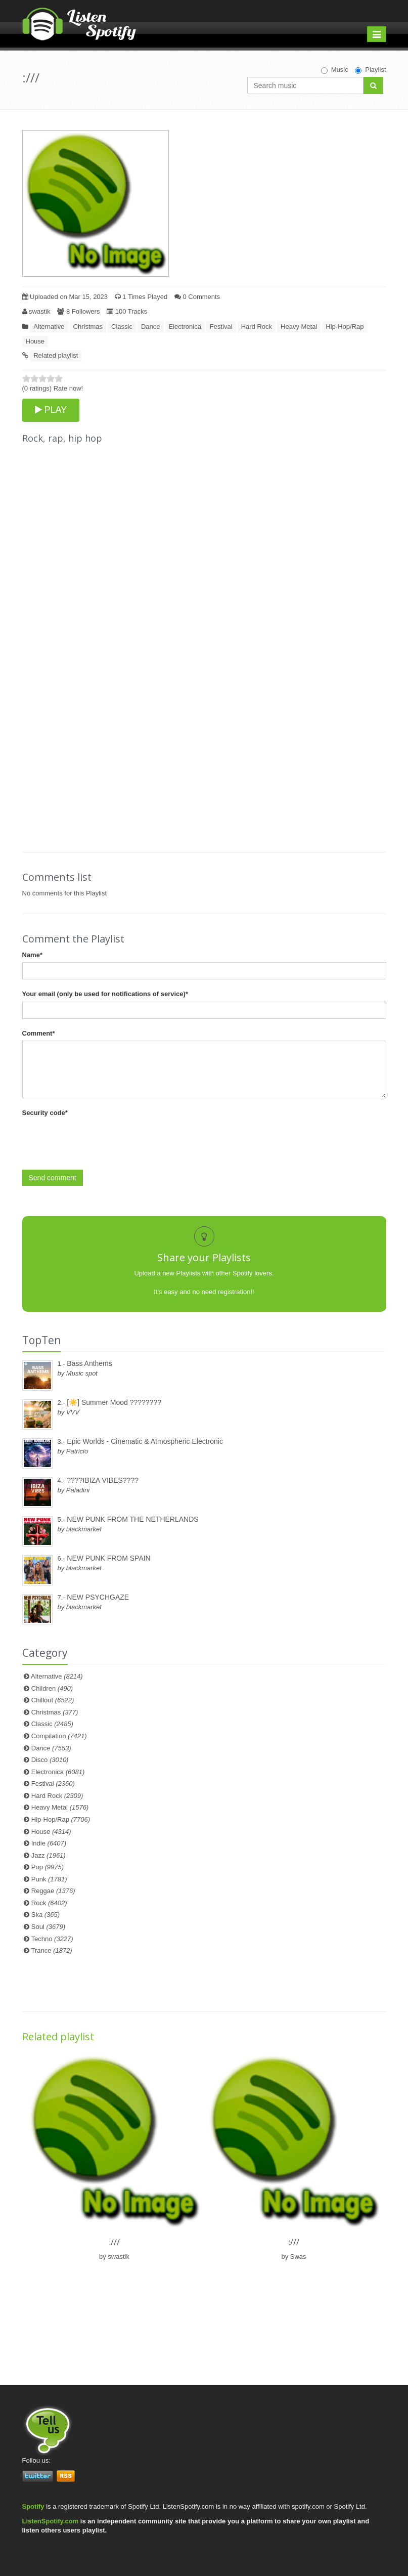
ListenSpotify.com (50, 2521)
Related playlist (55, 355)
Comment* (38, 1033)
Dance (150, 326)
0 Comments (197, 296)
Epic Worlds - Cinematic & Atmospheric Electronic (145, 1441)
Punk (49, 1879)
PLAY (51, 410)
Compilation (59, 1736)
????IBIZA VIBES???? (103, 1480)
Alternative (48, 326)
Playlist (370, 70)
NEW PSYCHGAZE (98, 1597)
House (35, 341)
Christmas (88, 326)
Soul (48, 1926)
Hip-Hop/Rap (345, 326)
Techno (52, 1939)
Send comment (52, 1178)
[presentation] (99, 1140)
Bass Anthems (89, 1363)
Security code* (45, 1113)
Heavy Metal (299, 326)
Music (334, 70)
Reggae (53, 1891)
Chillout (52, 1700)
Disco (50, 1760)
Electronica (185, 326)
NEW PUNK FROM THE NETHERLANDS (132, 1519)
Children (52, 1688)
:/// (114, 2242)
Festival (221, 326)
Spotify (33, 2506)
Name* (32, 955)
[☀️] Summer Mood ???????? (114, 1402)
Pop (47, 1867)
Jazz (48, 1855)
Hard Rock (256, 326)
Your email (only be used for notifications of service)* (105, 994)
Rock (49, 1903)
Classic (121, 326)
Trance (51, 1950)
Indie (48, 1843)
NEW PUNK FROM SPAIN (108, 1558)
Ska (45, 1914)
